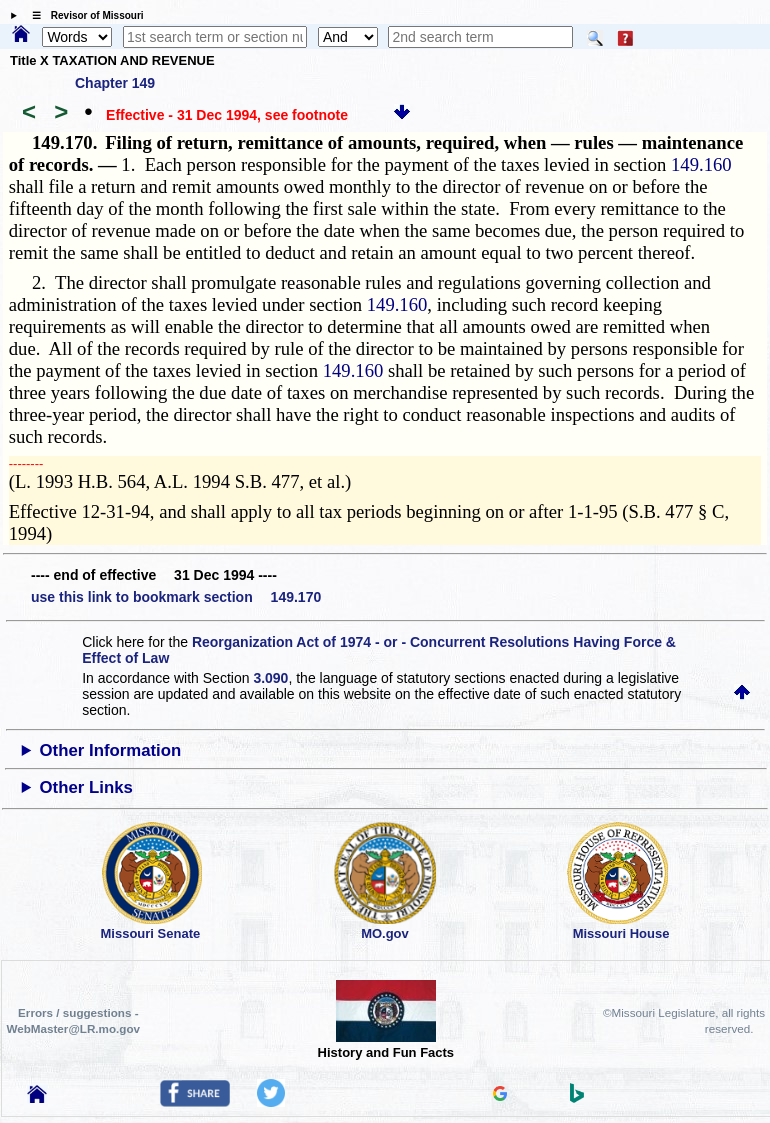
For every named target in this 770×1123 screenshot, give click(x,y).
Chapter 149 (115, 83)
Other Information (111, 750)
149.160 (701, 164)
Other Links (86, 787)
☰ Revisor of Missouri (83, 15)
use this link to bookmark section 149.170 (176, 597)
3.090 (270, 678)
